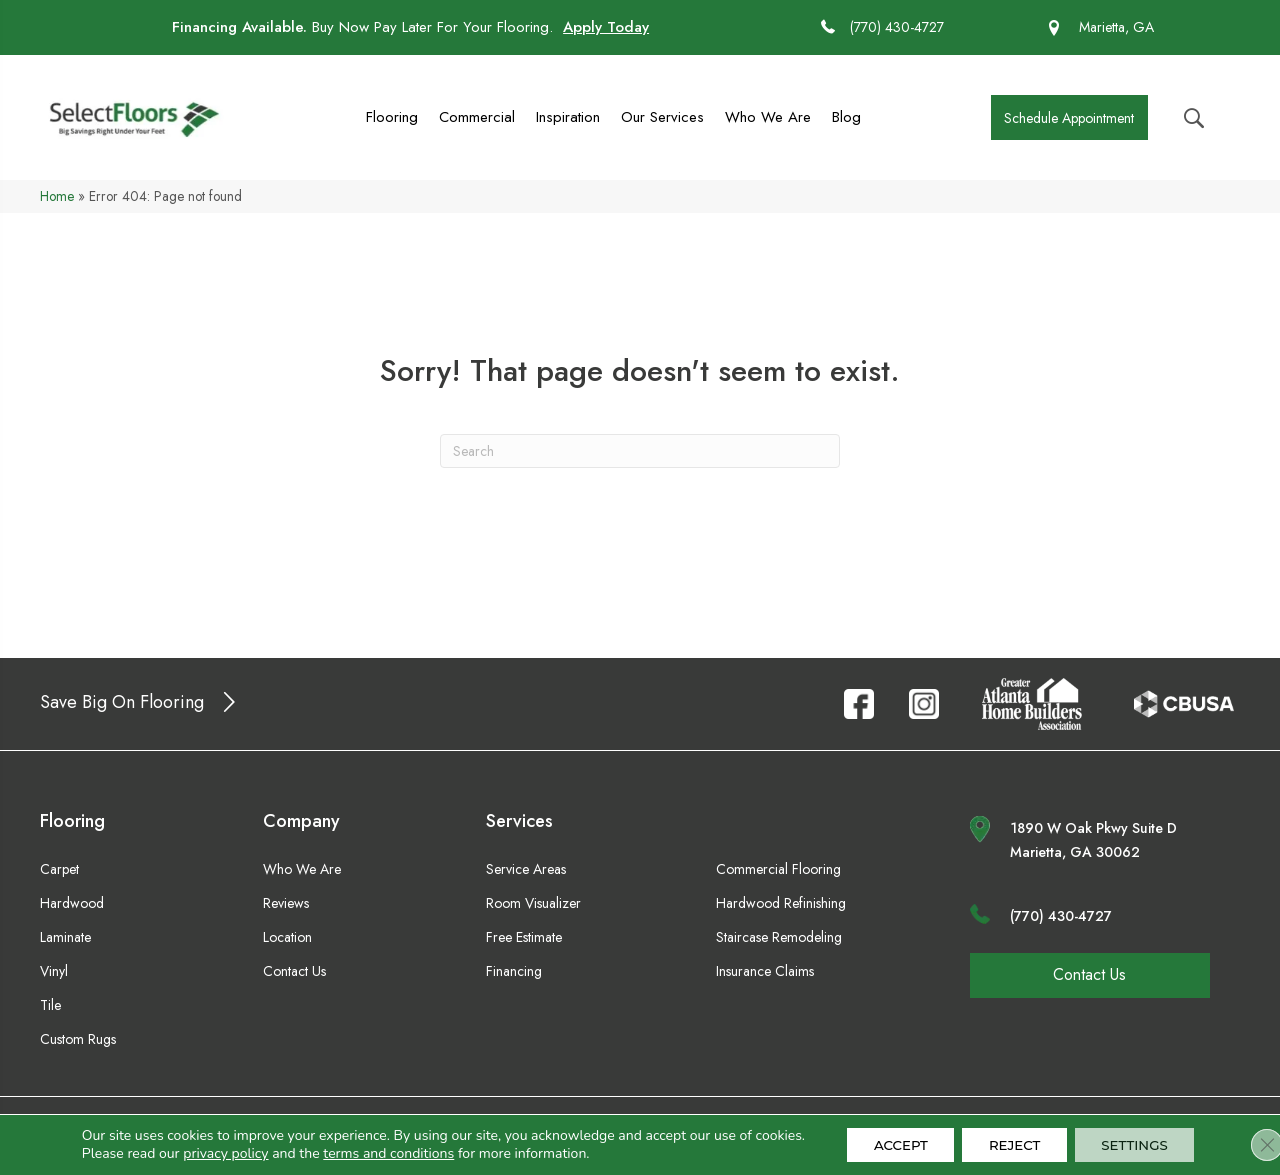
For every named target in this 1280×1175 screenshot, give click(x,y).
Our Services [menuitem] (662, 117)
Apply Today (606, 27)
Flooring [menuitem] (392, 117)
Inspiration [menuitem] (568, 117)
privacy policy (213, 1155)
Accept (887, 1138)
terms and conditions (377, 1155)
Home (57, 196)
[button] (1069, 117)
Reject (1011, 1138)
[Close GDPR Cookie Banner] (1248, 1138)
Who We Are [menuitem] (768, 117)
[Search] (640, 451)
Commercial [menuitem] (477, 117)
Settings (1141, 1138)
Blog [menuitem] (846, 117)
